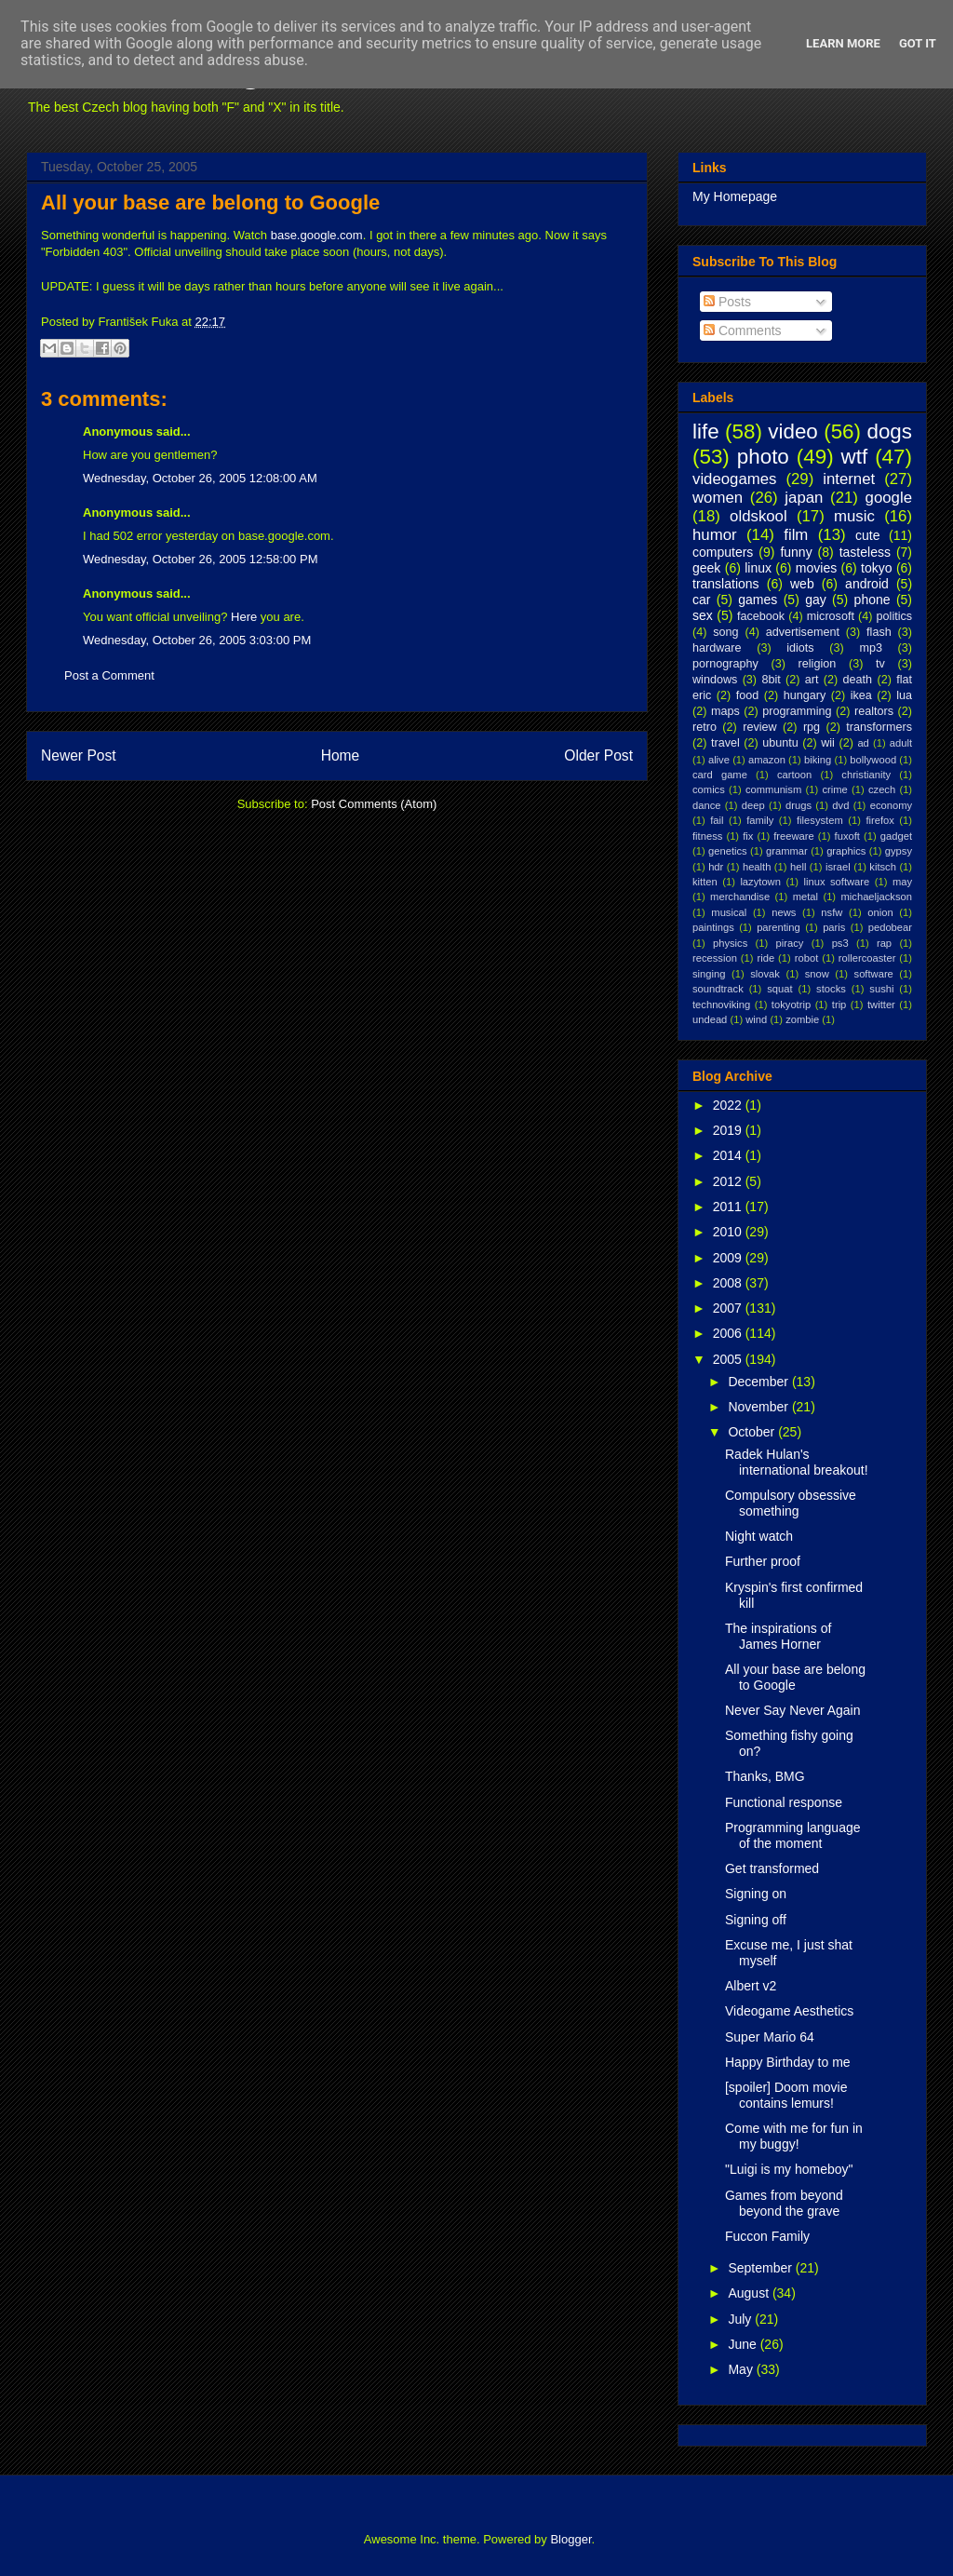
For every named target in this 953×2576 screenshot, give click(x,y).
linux (758, 567)
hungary (805, 695)
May (742, 2369)
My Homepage (734, 196)
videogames (734, 479)
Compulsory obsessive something (790, 1503)
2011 (729, 1206)
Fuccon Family (767, 2236)
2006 (729, 1333)
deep (753, 805)
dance (706, 805)
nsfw (831, 912)
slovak (765, 973)
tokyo (876, 567)
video (793, 431)
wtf (854, 456)
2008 (729, 1282)
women (717, 497)
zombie (802, 1019)
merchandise (740, 896)
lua (904, 695)
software (873, 973)
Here (244, 617)
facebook (761, 616)
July (741, 2319)
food (747, 695)
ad (862, 743)
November (759, 1406)
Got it (917, 43)
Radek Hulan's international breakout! (796, 1462)
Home (340, 755)
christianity (866, 774)
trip (839, 1004)
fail (716, 820)
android (867, 583)
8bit (770, 679)
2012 (729, 1181)
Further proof (762, 1561)
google (889, 497)
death (858, 679)
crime (834, 789)
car (701, 599)
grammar (787, 850)
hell (798, 866)
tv (880, 663)
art (812, 679)
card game (719, 774)
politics (895, 616)
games (757, 599)
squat (779, 988)
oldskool (758, 516)
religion (818, 663)
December (759, 1381)
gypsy (898, 850)
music (854, 516)
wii (828, 742)
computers (722, 552)
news (784, 912)
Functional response (783, 1802)
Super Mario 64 (769, 2037)
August (750, 2293)
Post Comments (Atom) (373, 804)
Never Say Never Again (793, 1710)
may (902, 881)
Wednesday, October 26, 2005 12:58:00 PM (200, 559)
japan (804, 497)
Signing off (755, 1919)
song (725, 632)
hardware (717, 647)
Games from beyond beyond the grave (784, 2203)
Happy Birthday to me (788, 2062)
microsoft (830, 616)
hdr (715, 866)
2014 (729, 1155)
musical (728, 912)
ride (765, 958)
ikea (861, 695)
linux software (837, 881)
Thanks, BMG (765, 1776)
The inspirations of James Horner (778, 1636)
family (759, 820)
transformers (879, 727)
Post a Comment (109, 675)
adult (901, 743)
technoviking (721, 1004)
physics (730, 943)
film (796, 535)
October (753, 1431)
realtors (873, 711)
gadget (896, 836)
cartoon (794, 774)
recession (714, 958)
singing (708, 973)
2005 (729, 1359)
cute (867, 535)
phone (872, 599)
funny (796, 552)
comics (708, 789)
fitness (707, 836)
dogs (889, 431)
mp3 (870, 647)
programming (796, 711)
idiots (799, 647)
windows (714, 679)
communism (773, 789)
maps (725, 711)
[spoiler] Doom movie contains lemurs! (786, 2095)
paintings (713, 927)
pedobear (890, 927)
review (759, 727)
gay (815, 599)
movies (816, 567)
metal (805, 896)
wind (756, 1019)
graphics (846, 850)
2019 (729, 1130)
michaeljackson (876, 896)
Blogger (570, 2539)
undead (709, 1019)
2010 (729, 1231)
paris (834, 927)
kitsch (882, 866)
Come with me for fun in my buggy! (794, 2136)
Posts (727, 301)
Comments (743, 330)
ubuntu (780, 742)
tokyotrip (791, 1004)
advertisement (802, 632)
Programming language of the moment (793, 1835)
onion (880, 912)
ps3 (840, 943)
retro (704, 727)
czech (881, 789)
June (743, 2344)
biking (817, 759)
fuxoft (847, 836)
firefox (879, 820)
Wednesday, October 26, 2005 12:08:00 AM (200, 478)
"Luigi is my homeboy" (789, 2169)
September (761, 2267)
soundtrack (718, 988)
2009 (729, 1257)
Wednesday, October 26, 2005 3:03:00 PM (197, 640)
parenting (778, 927)
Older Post (598, 755)
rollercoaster (867, 958)
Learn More (843, 43)
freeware (793, 836)
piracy (790, 943)
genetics (727, 850)
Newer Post (78, 755)
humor (714, 535)
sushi (881, 988)
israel (838, 866)
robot (807, 958)
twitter (881, 1004)
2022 (729, 1105)
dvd (840, 805)
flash (879, 632)
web (802, 583)
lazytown (760, 881)
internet (849, 479)
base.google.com (317, 235)
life (705, 431)
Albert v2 (750, 1985)
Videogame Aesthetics (789, 2010)
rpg (811, 727)
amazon (766, 759)
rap (884, 943)
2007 (729, 1308)
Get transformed (772, 1868)
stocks (831, 988)
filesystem (820, 820)
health (757, 866)
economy (891, 805)
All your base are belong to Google (210, 202)
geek (706, 567)
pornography (725, 663)
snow (817, 973)
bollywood (873, 759)
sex (702, 615)
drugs (798, 805)
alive (719, 759)
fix (748, 836)
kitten (705, 881)
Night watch (759, 1536)
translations (725, 583)
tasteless (865, 552)
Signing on (755, 1893)
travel (725, 742)
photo (763, 456)
